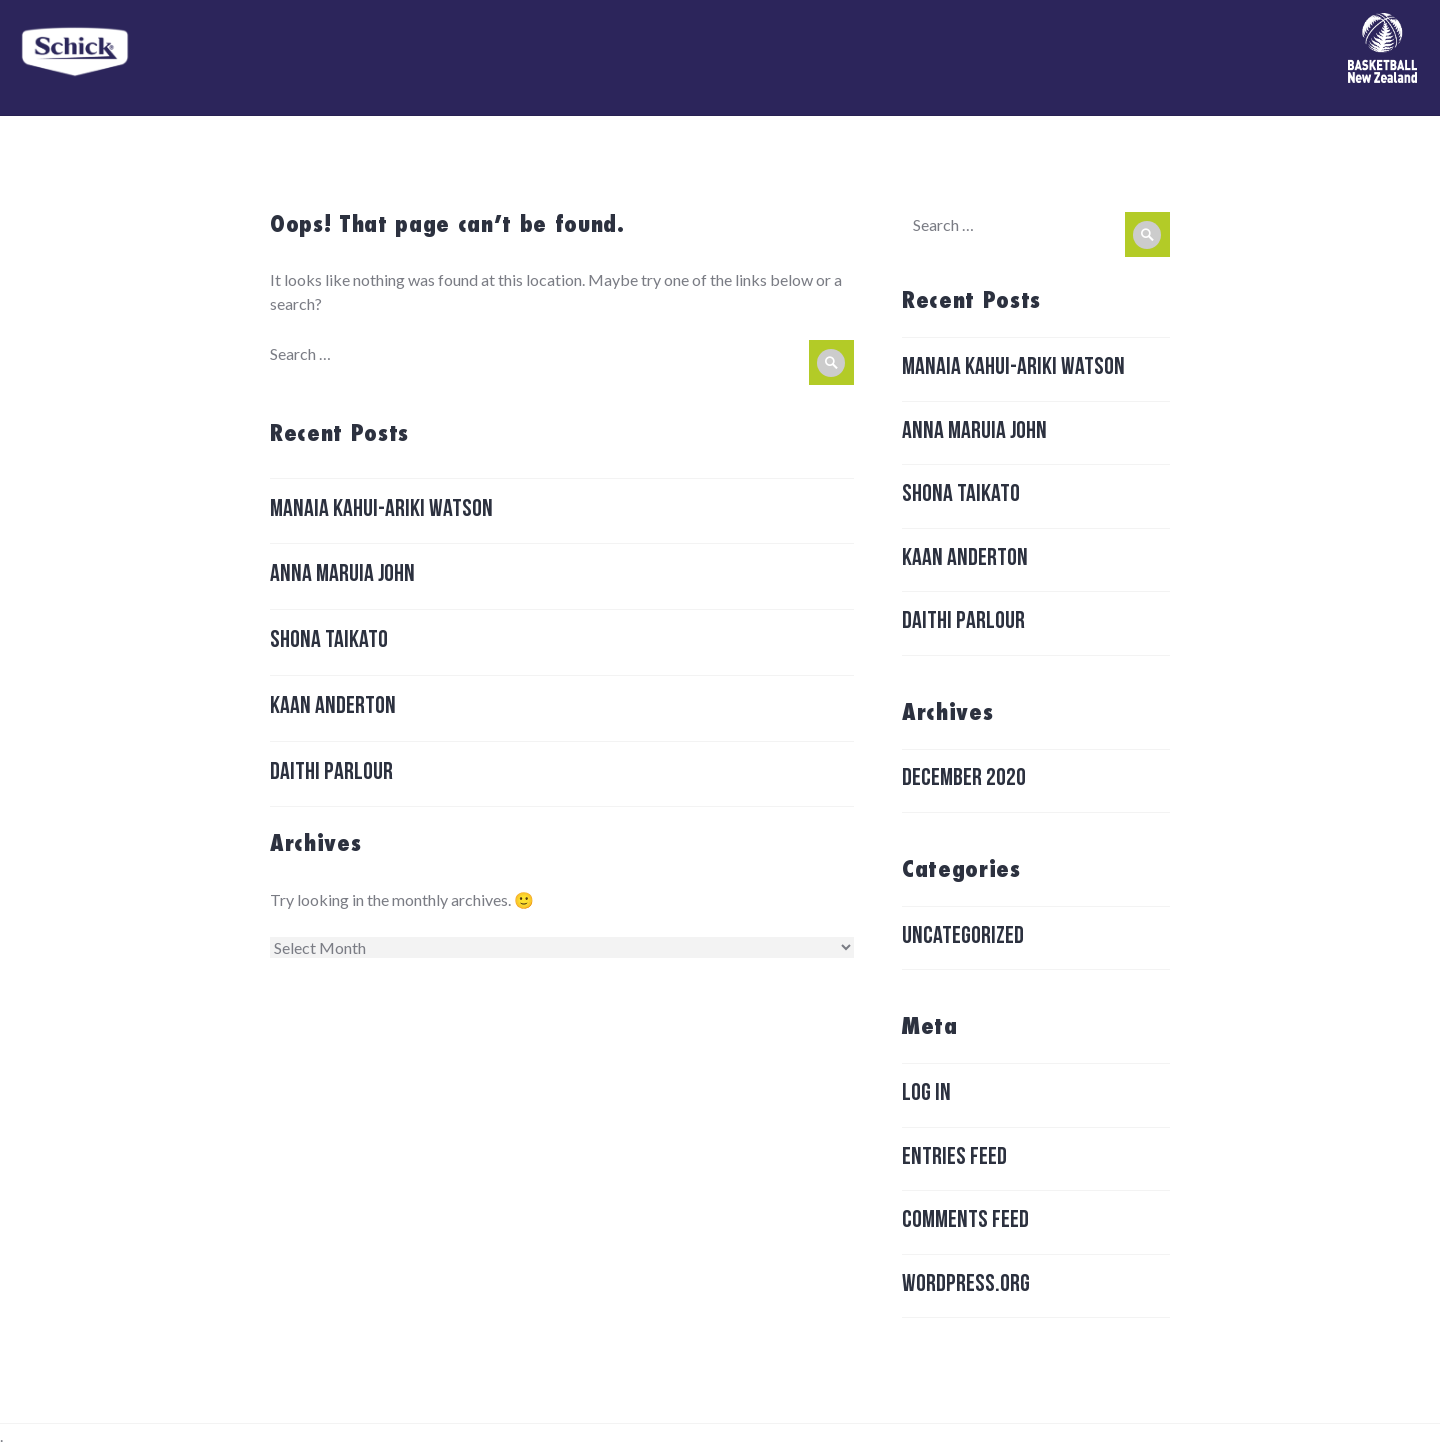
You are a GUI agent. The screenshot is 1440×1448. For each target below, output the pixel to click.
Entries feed (954, 1159)
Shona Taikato (329, 642)
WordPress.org (966, 1286)
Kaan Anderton (333, 708)
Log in (926, 1095)
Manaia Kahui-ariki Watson (381, 511)
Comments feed (965, 1222)
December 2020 (964, 780)
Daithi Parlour (331, 774)
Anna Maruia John (342, 576)
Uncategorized (963, 938)
